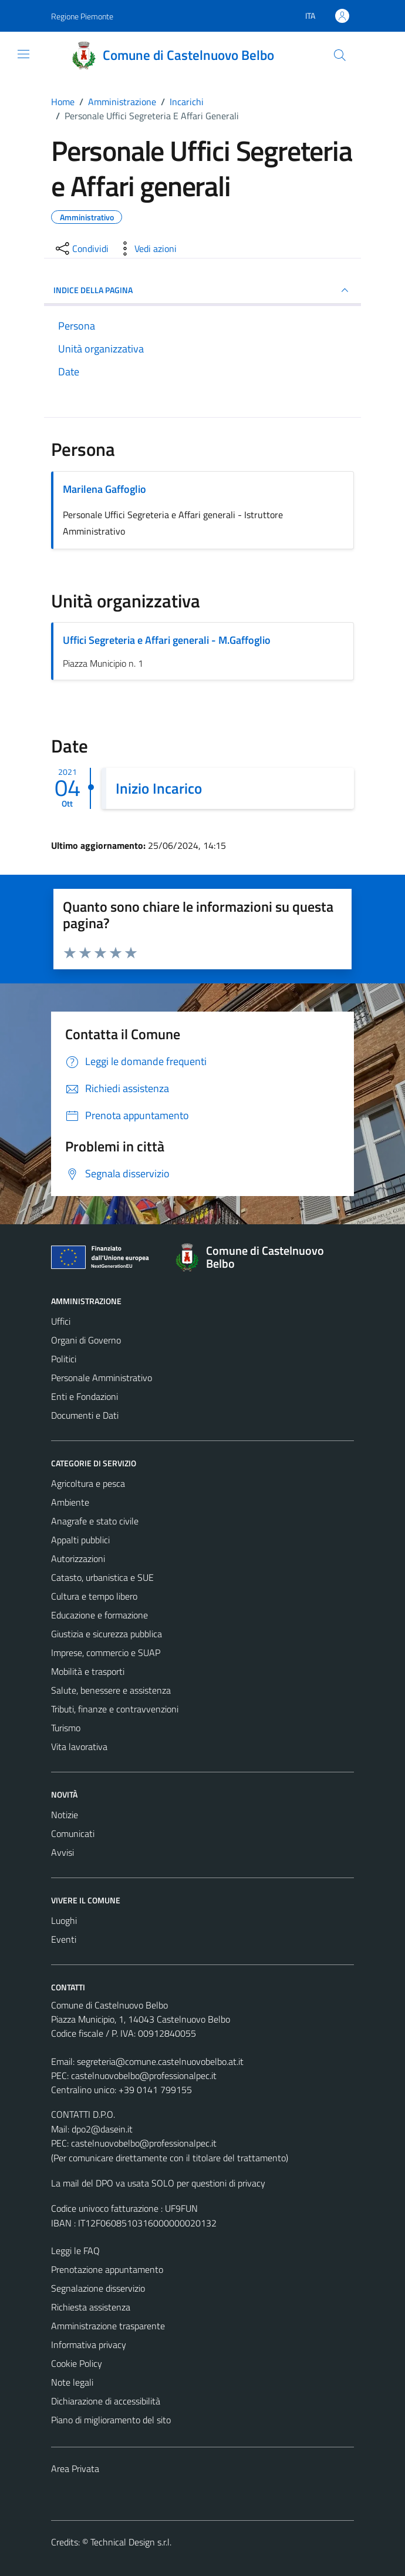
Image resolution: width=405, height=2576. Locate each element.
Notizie (64, 1815)
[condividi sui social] (81, 248)
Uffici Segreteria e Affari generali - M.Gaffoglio (167, 640)
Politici (63, 1359)
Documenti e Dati (85, 1415)
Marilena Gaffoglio (104, 489)
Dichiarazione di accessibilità (105, 2401)
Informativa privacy (88, 2344)
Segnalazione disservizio (98, 2288)
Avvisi (62, 1852)
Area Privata (75, 2468)
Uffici (60, 1321)
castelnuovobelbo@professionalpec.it (144, 2075)
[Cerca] (340, 55)
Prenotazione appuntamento (107, 2269)
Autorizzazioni (78, 1558)
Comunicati (73, 1833)
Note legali (72, 2382)
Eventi (63, 1939)
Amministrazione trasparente (108, 2326)
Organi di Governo (86, 1340)
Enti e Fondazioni (84, 1396)
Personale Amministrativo (101, 1378)
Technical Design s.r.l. (130, 2542)
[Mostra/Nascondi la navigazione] (23, 54)
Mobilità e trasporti (87, 1671)
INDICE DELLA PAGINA (202, 290)
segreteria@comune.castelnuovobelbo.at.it (160, 2061)
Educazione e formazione (99, 1615)
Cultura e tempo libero (94, 1596)
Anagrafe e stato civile (95, 1521)
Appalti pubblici (80, 1540)
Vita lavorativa (79, 1746)
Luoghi (64, 1920)
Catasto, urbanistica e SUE (102, 1577)
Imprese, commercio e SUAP (105, 1652)
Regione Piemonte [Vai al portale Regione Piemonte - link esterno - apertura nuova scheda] (82, 16)
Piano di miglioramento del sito (111, 2420)
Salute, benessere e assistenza (111, 1690)
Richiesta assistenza (90, 2307)
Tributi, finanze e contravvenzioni (114, 1709)
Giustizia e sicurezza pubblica (106, 1634)
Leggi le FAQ (75, 2250)
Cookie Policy (76, 2363)
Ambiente (70, 1502)
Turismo (65, 1728)
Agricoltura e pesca (88, 1483)
